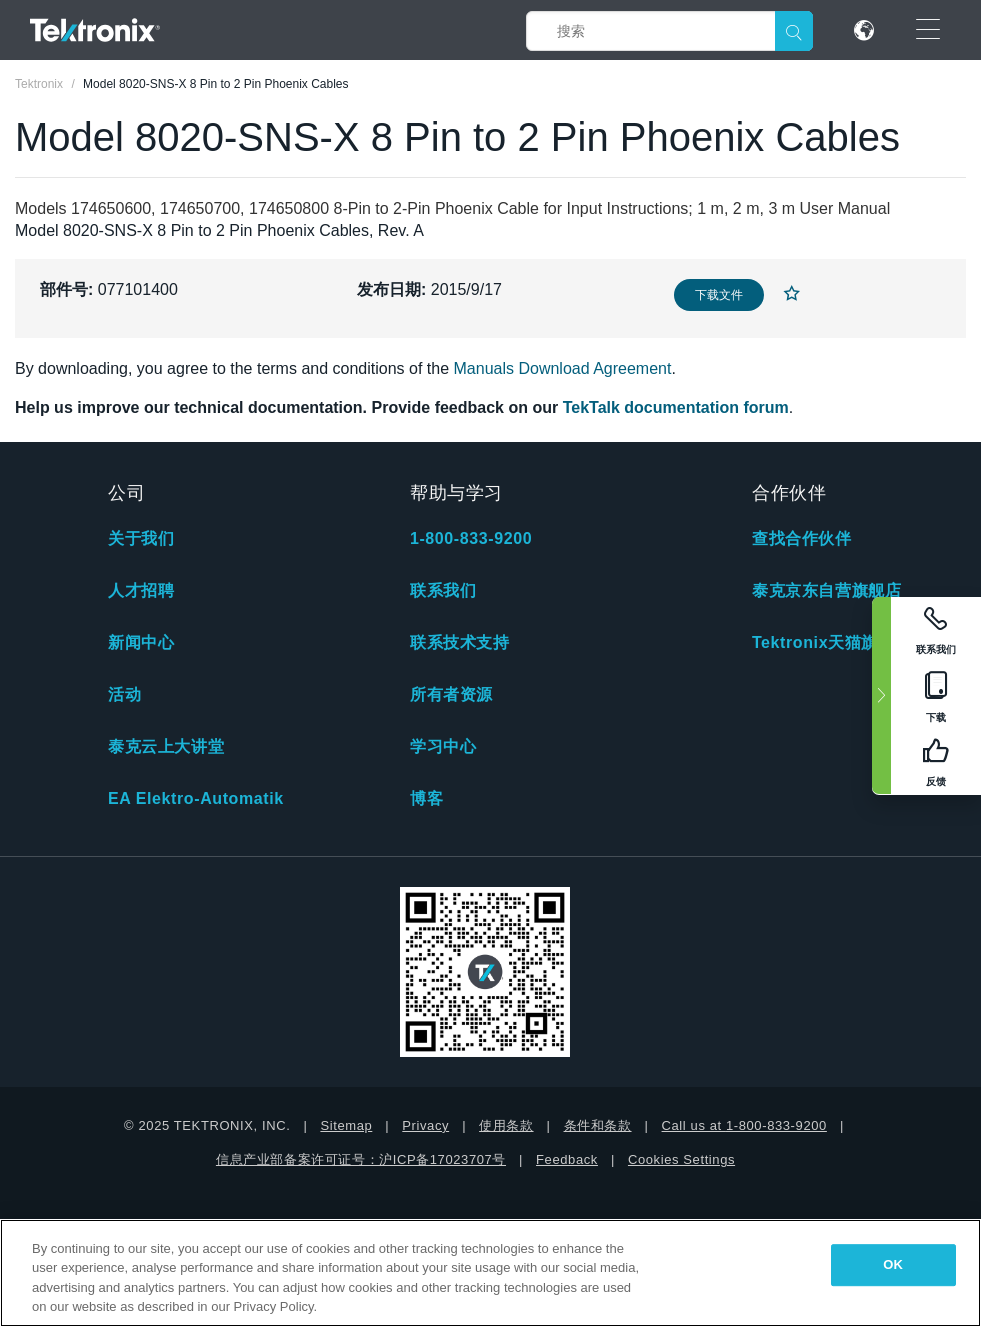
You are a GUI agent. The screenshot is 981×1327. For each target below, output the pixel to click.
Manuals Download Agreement (563, 368)
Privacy (425, 1125)
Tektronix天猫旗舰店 (831, 642)
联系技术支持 (460, 642)
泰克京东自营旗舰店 (826, 590)
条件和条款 (598, 1125)
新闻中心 (141, 642)
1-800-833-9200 (471, 538)
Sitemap (346, 1125)
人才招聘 (141, 590)
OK (893, 1264)
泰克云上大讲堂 (166, 746)
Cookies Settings (681, 1159)
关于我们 (141, 538)
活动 (124, 694)
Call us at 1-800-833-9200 (744, 1125)
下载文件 (719, 295)
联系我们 (443, 590)
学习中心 (443, 746)
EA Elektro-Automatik (196, 798)
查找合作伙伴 (802, 538)
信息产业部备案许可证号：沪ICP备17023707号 (361, 1159)
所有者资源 (451, 694)
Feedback (567, 1159)
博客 (426, 798)
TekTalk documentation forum (676, 407)
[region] (490, 1273)
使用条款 (506, 1125)
